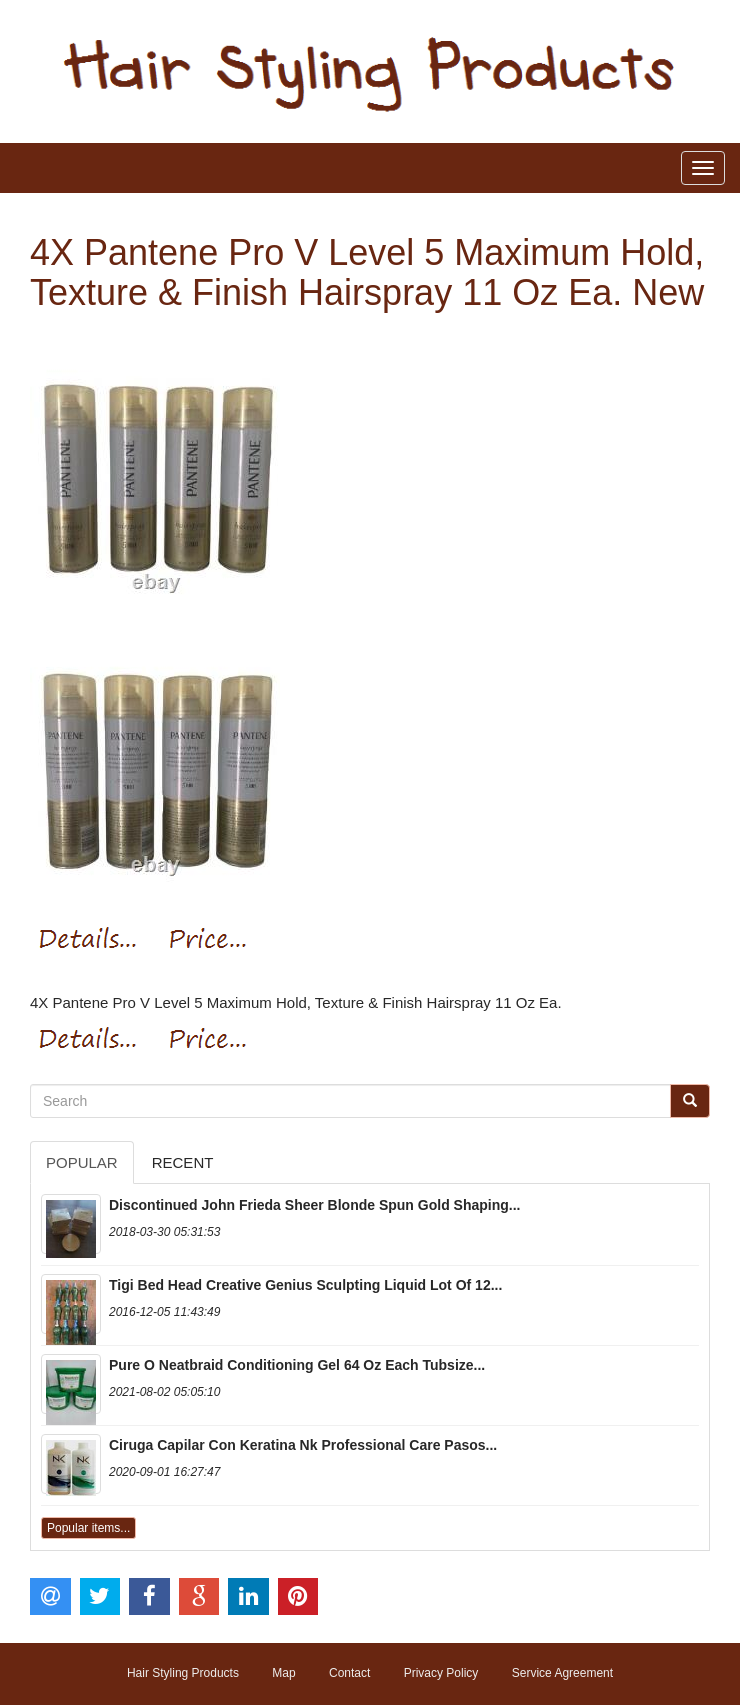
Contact (349, 1673)
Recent (183, 1162)
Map (283, 1673)
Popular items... (88, 1528)
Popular (82, 1162)
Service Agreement (562, 1673)
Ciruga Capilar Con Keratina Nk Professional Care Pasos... (303, 1445)
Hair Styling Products (183, 1673)
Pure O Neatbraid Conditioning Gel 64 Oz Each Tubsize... (297, 1365)
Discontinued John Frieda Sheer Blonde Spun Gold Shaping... (314, 1205)
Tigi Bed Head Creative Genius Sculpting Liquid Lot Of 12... (305, 1285)
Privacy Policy (441, 1673)
